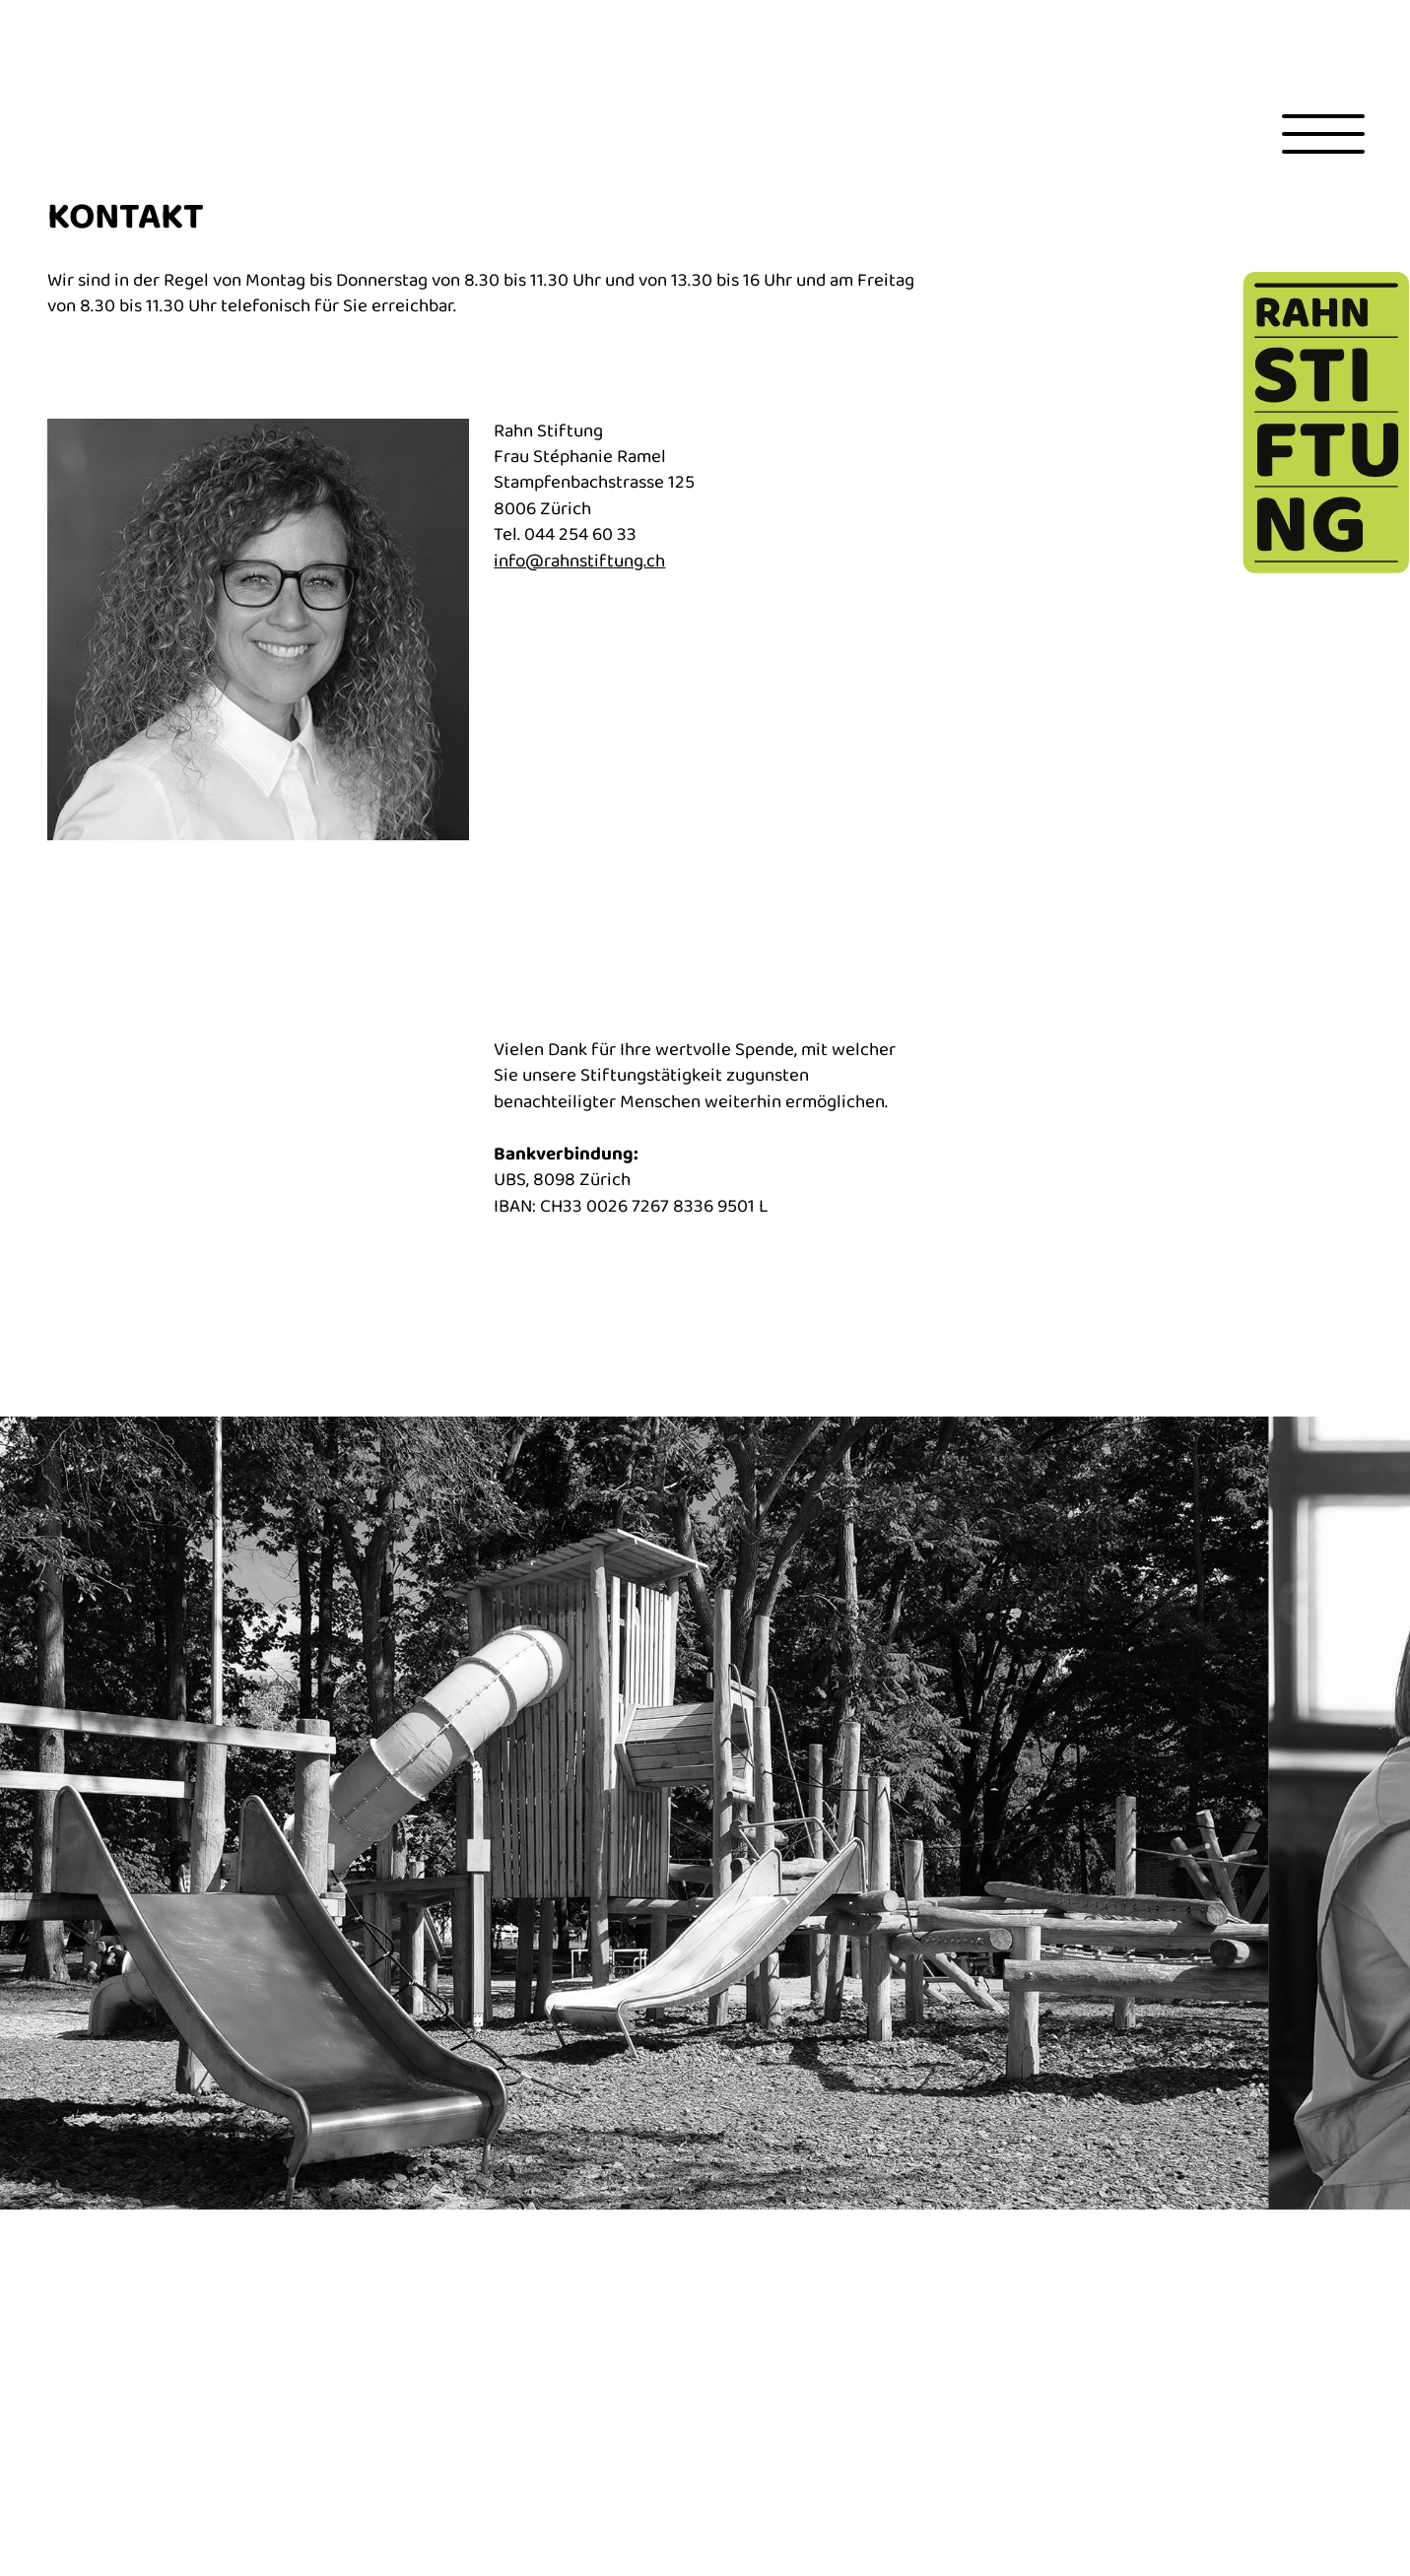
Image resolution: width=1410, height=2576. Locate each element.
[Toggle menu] (1323, 134)
